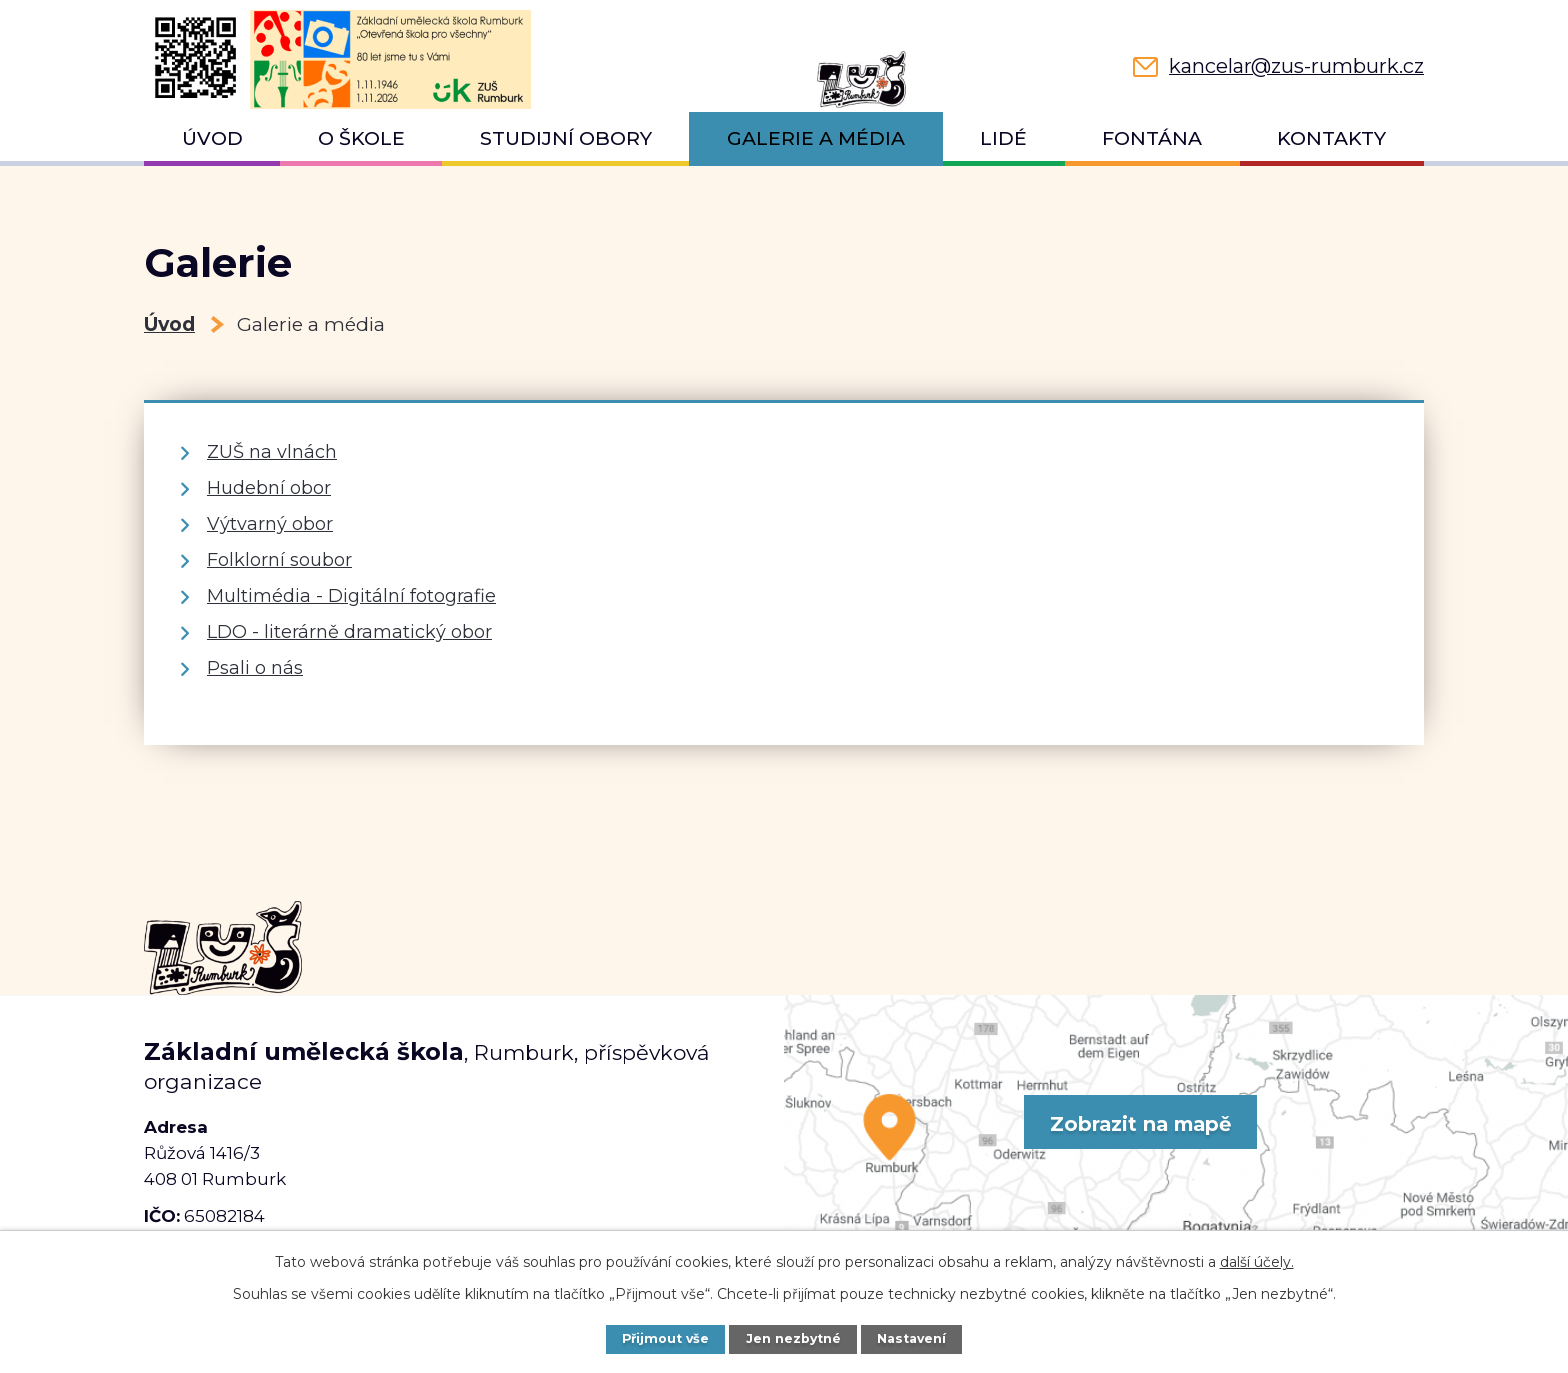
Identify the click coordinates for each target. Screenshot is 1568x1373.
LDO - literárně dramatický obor (349, 632)
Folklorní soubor (279, 560)
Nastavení (913, 1338)
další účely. (1257, 1262)
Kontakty (1331, 138)
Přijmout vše (664, 1338)
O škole (361, 138)
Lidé (1003, 138)
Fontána (1152, 138)
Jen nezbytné (794, 1338)
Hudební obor (269, 488)
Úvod (212, 138)
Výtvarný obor (270, 524)
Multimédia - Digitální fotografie (351, 596)
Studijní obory (566, 138)
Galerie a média (816, 138)
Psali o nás (255, 668)
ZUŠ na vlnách (272, 452)
